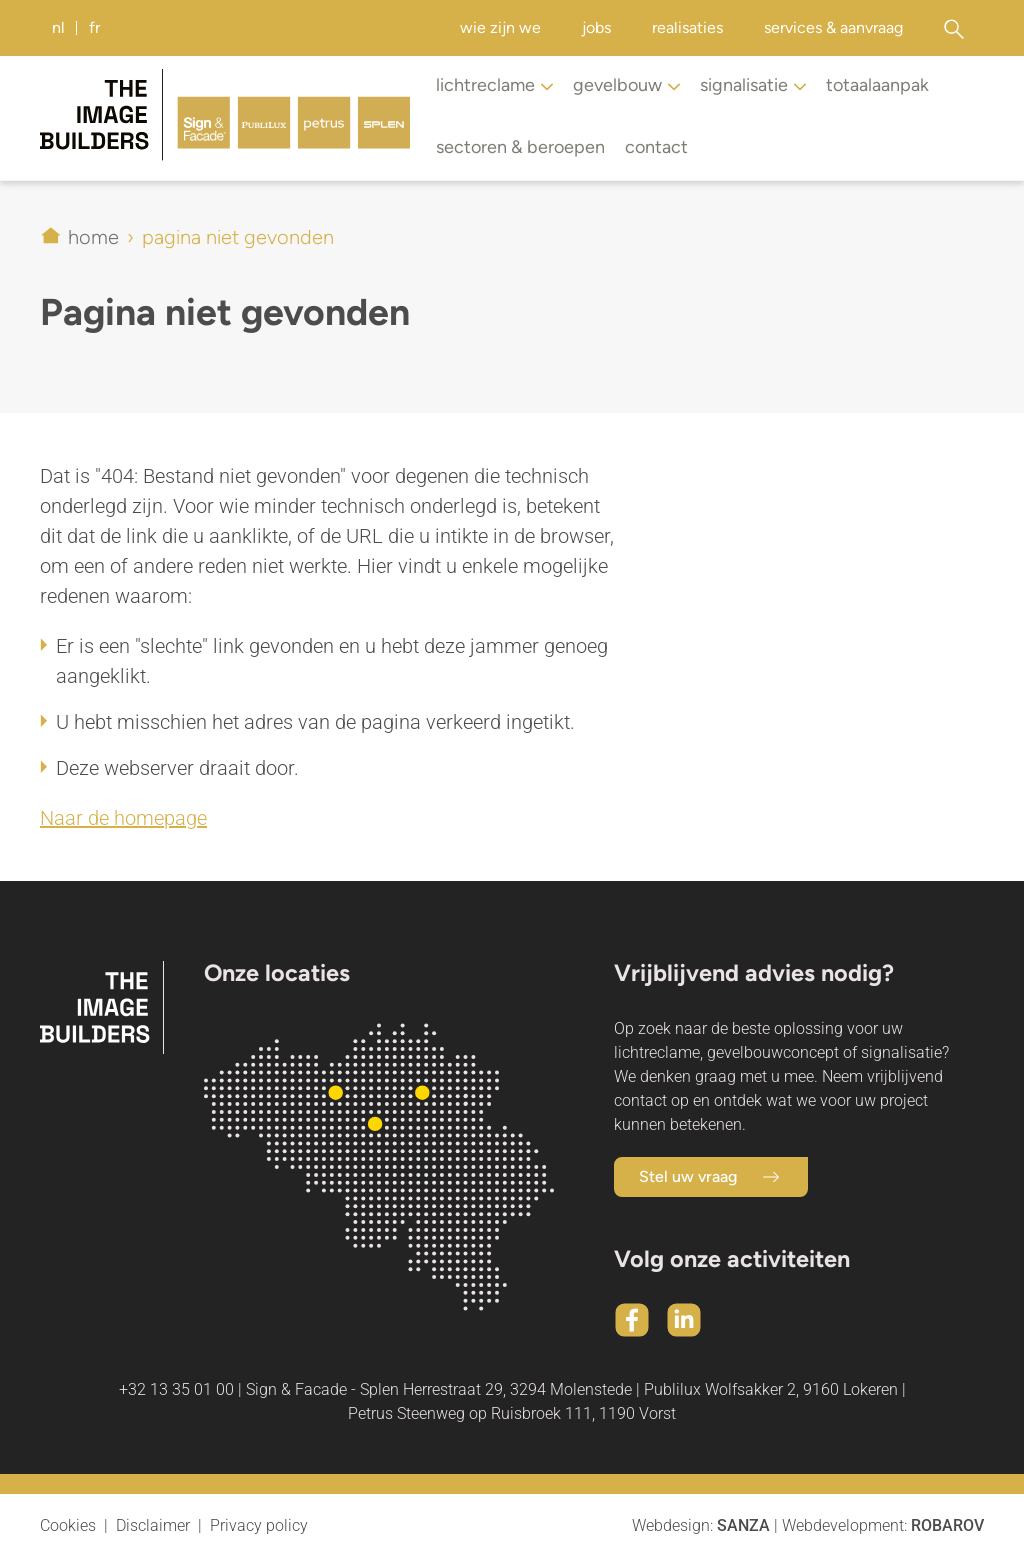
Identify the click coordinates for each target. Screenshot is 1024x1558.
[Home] (225, 118)
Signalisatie (753, 86)
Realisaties (687, 27)
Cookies (68, 1525)
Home (93, 237)
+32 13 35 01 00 (176, 1389)
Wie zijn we (500, 27)
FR (94, 27)
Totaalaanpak (877, 85)
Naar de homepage (123, 818)
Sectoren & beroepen (520, 147)
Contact (656, 147)
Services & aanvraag (833, 27)
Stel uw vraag (711, 1176)
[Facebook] (632, 1320)
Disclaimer (153, 1525)
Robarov (947, 1525)
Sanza (743, 1525)
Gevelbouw (626, 86)
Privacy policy (259, 1525)
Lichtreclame (494, 86)
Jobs (596, 27)
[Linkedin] (684, 1320)
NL (58, 27)
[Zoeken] (953, 28)
